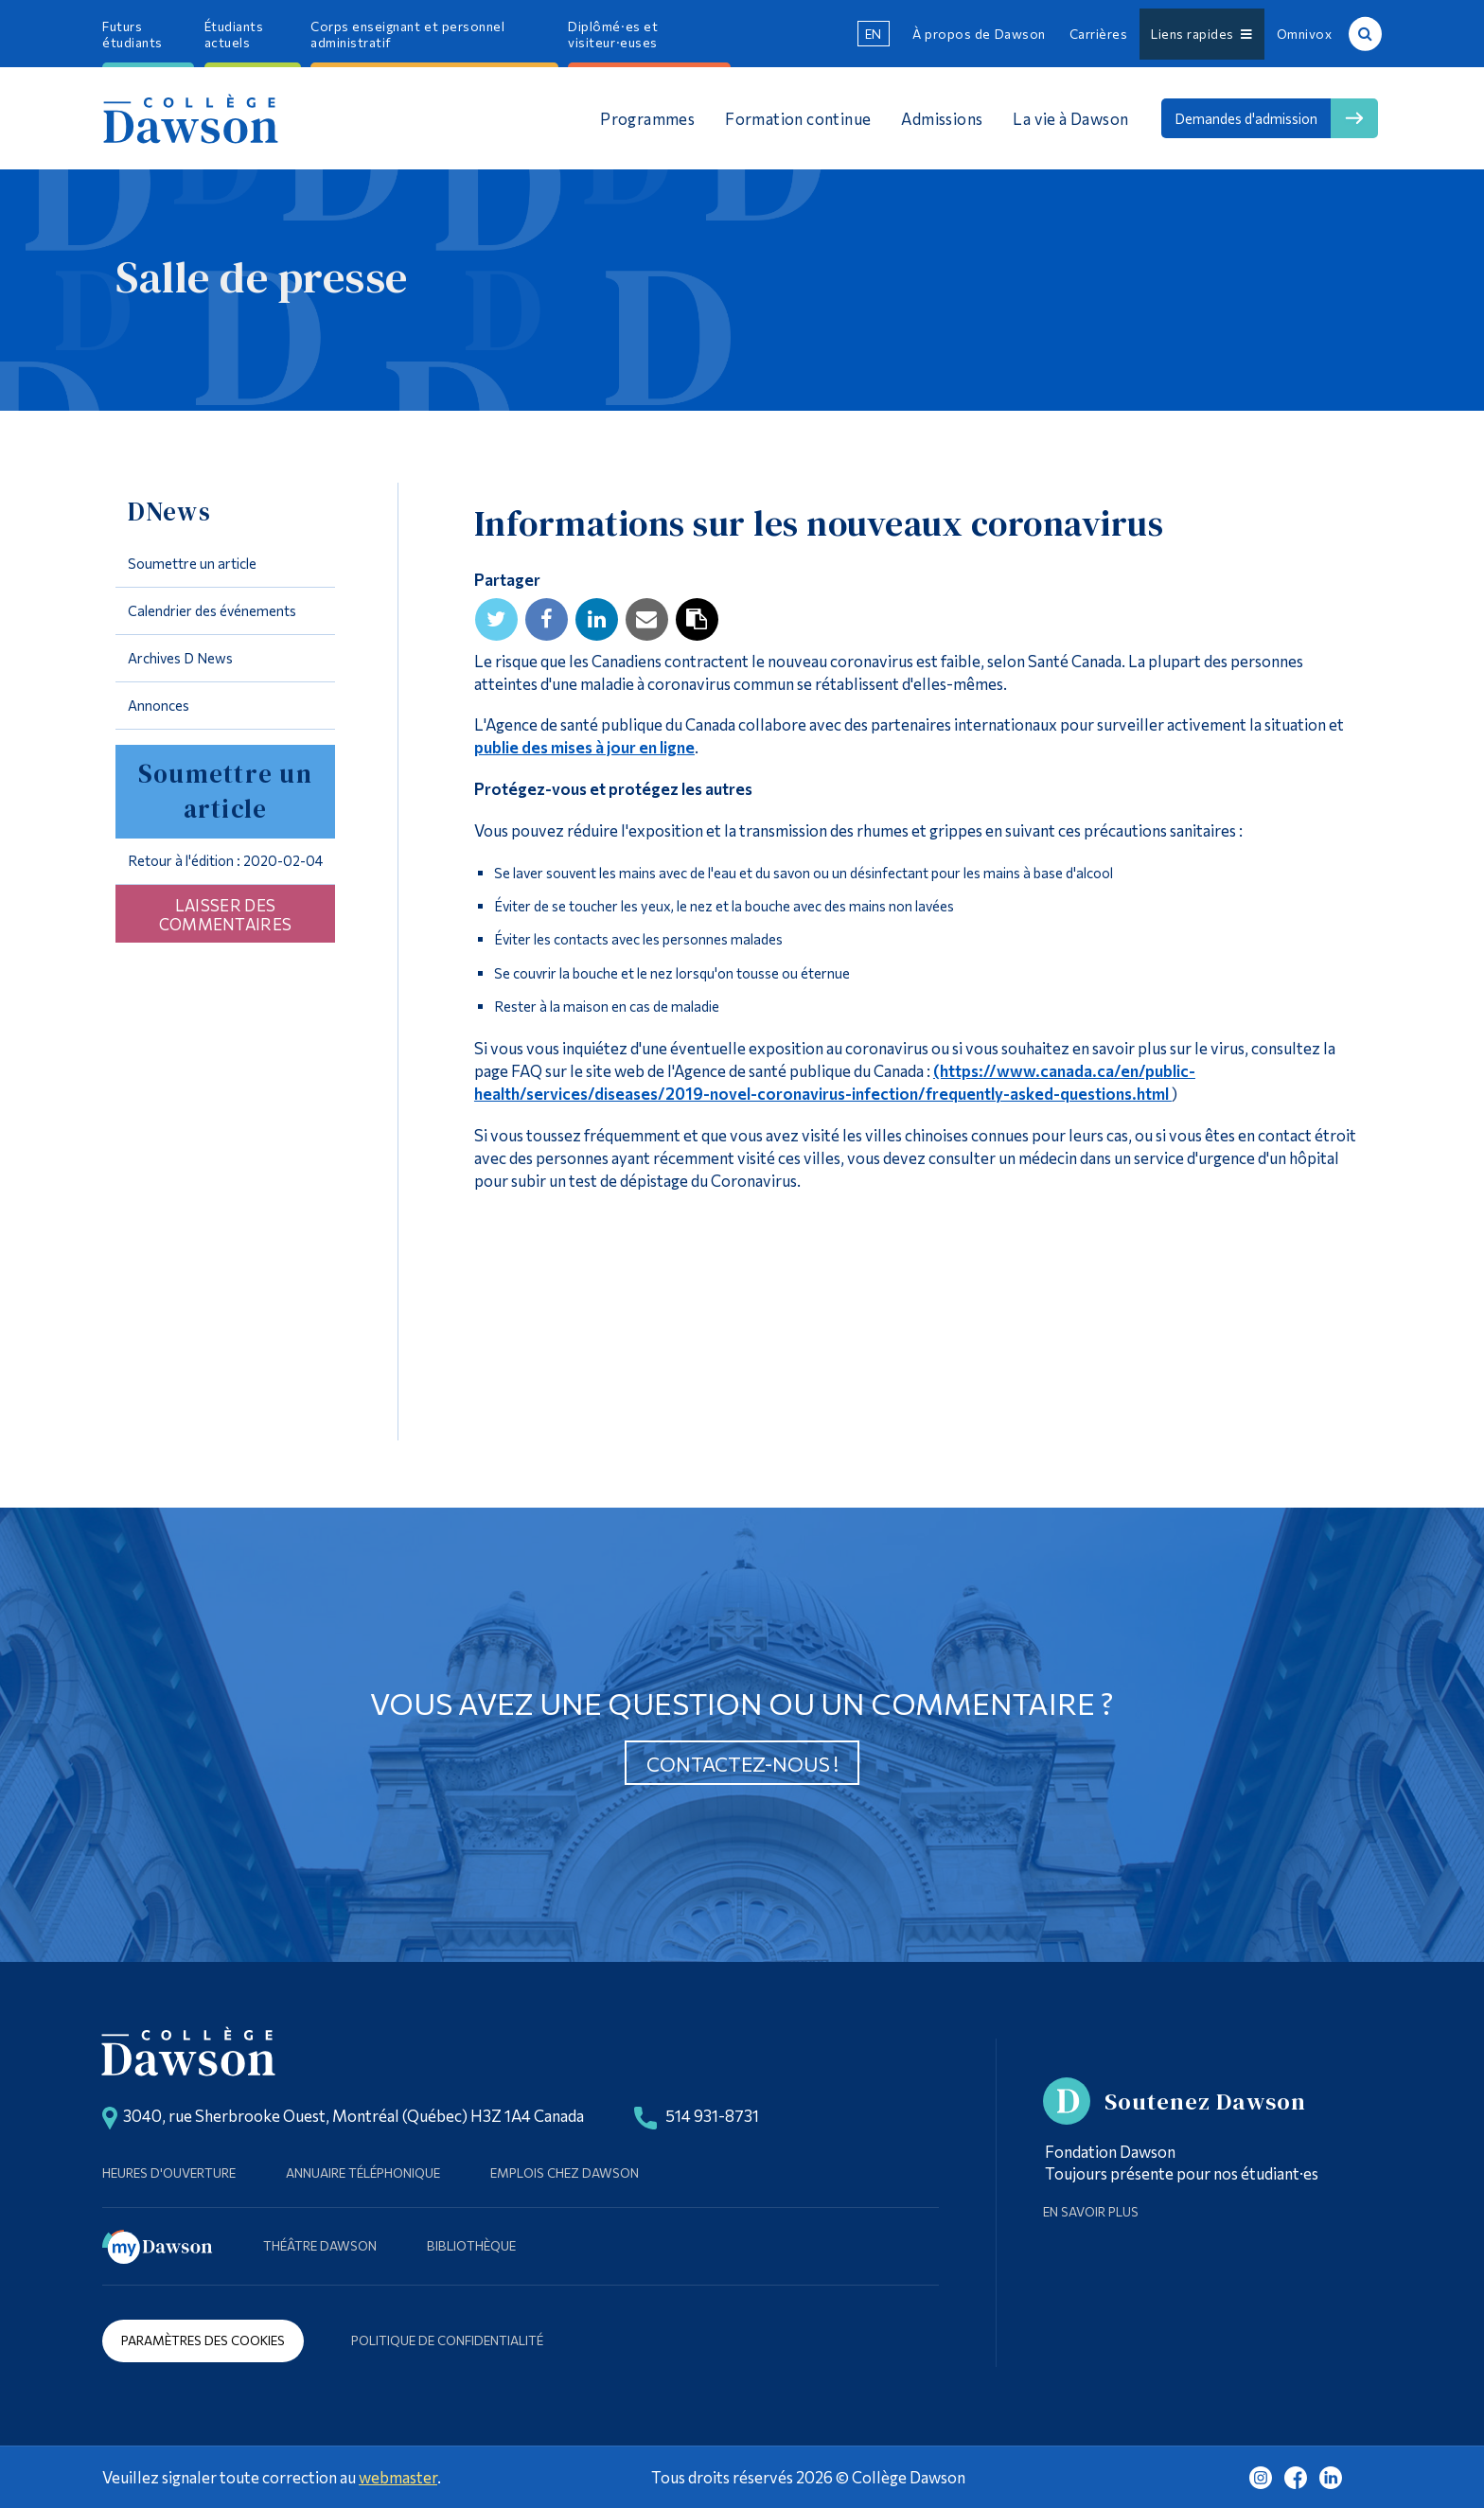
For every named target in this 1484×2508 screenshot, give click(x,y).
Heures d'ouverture (169, 2172)
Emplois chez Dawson (564, 2172)
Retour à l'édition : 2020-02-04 (225, 860)
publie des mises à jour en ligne (584, 746)
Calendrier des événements (212, 610)
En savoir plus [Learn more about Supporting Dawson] (1091, 2211)
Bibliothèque (471, 2245)
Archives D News (180, 657)
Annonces (158, 705)
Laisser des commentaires (225, 914)
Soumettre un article (192, 563)
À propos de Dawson (978, 34)
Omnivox (1305, 34)
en (873, 34)
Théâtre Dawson (320, 2245)
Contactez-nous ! (742, 1763)
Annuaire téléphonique (363, 2172)
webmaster (398, 2476)
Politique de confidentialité (447, 2340)
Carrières (1098, 34)
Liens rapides (1201, 34)
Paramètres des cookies (203, 2340)
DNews (169, 511)
